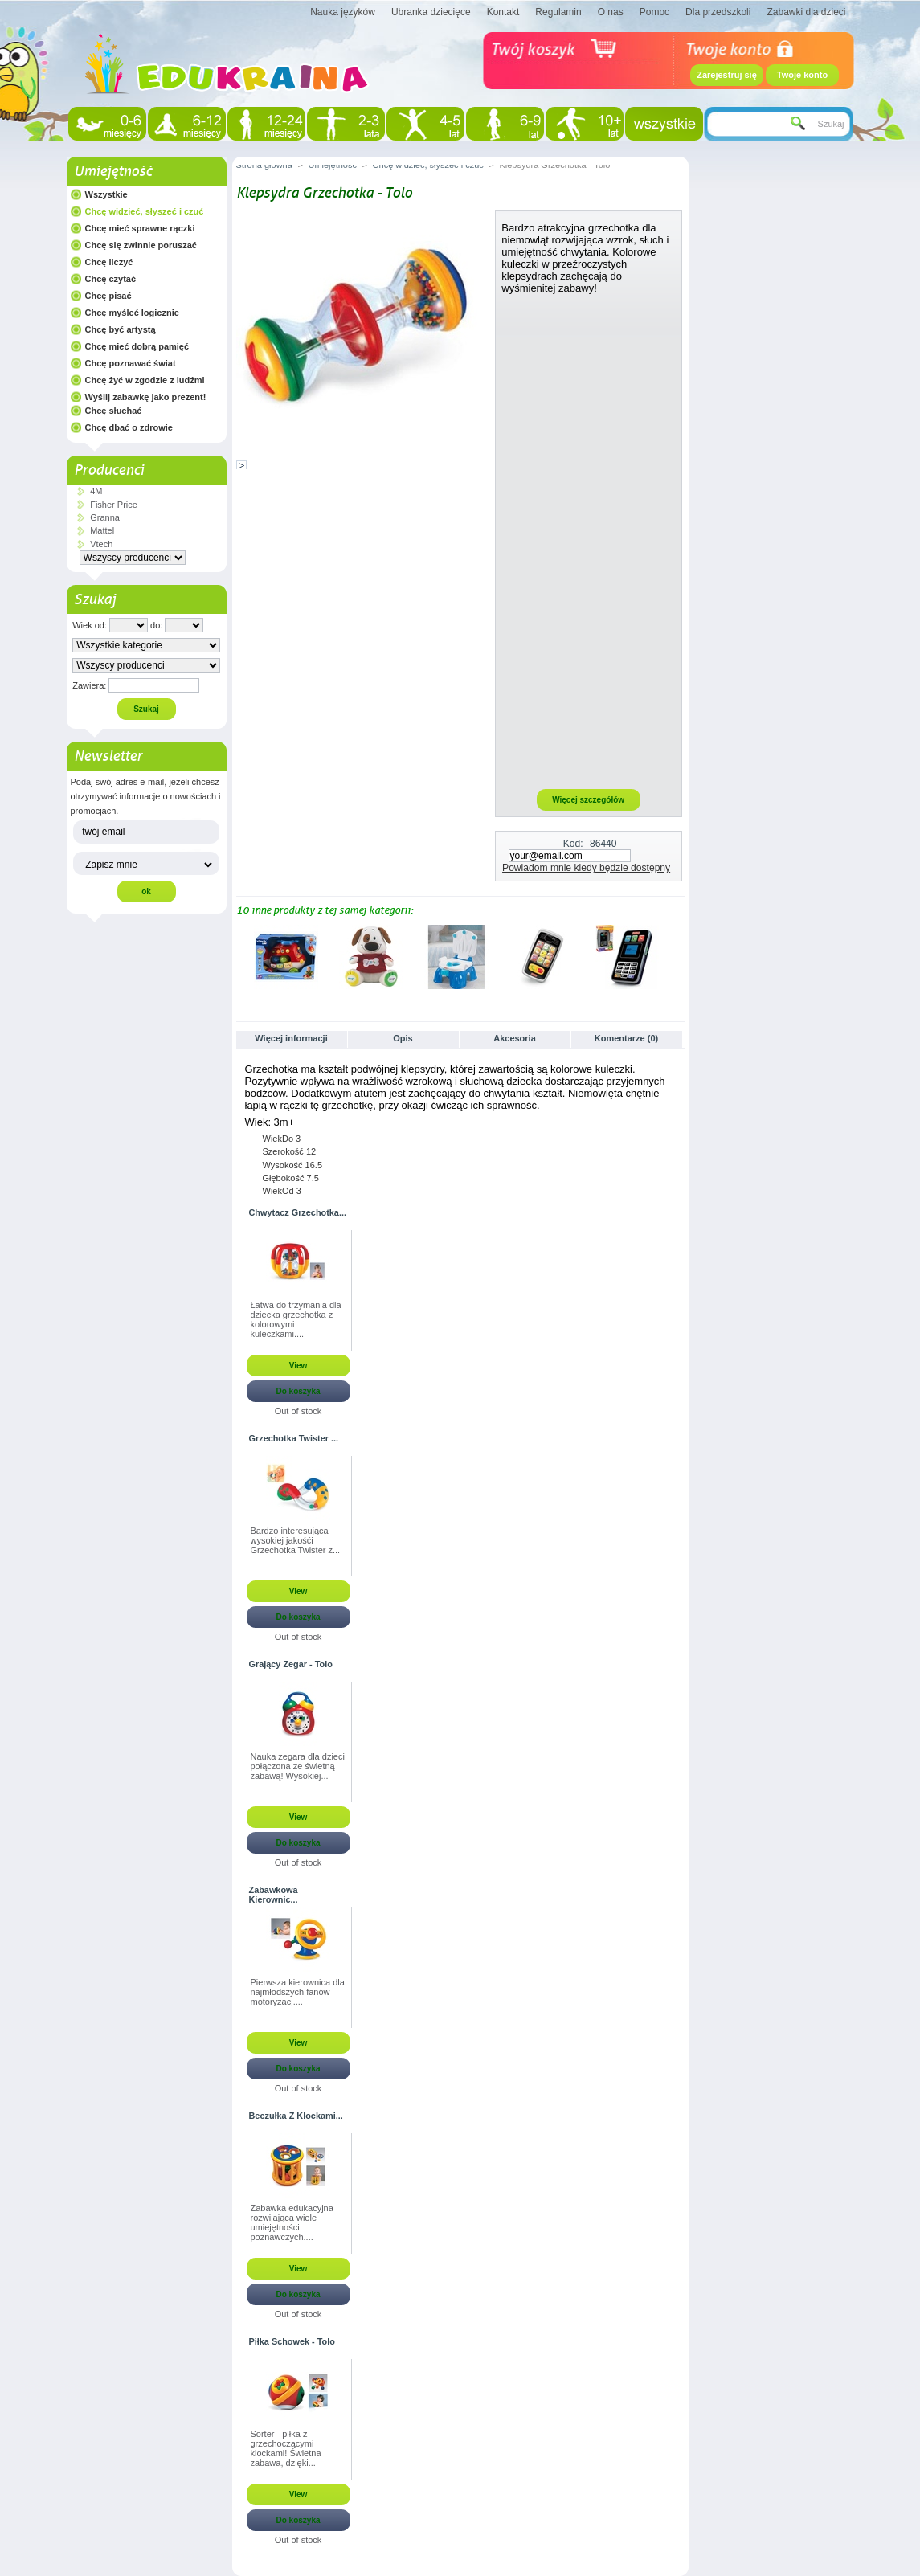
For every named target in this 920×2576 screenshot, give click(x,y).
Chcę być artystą (120, 329)
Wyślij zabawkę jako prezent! (145, 397)
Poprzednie (239, 956)
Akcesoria (514, 1038)
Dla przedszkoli (717, 12)
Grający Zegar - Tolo (291, 1664)
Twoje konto (802, 75)
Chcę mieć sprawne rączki (140, 228)
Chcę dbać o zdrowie (129, 427)
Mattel (102, 530)
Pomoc (654, 12)
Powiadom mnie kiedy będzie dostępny (586, 867)
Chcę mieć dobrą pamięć (137, 346)
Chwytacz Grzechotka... (297, 1212)
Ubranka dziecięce (431, 12)
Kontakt (503, 12)
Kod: (573, 843)
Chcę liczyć (109, 262)
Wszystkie (106, 194)
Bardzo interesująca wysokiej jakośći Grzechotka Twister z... (296, 1540)
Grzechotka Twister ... (294, 1438)
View (298, 1365)
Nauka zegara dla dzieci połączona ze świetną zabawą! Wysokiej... (298, 1766)
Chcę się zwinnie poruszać (141, 245)
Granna (105, 517)
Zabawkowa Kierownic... (273, 1894)
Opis (402, 1038)
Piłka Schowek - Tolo (292, 2341)
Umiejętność (113, 171)
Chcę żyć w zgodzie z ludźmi (145, 380)
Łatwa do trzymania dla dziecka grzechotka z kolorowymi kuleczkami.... (296, 1319)
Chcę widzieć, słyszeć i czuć (144, 211)
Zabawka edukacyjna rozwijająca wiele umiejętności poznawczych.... (292, 2222)
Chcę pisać (108, 296)
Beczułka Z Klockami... (296, 2115)
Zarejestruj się (727, 75)
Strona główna (264, 165)
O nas (611, 12)
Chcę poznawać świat (130, 363)
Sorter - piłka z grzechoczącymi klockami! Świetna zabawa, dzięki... (286, 2448)
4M (96, 491)
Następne (677, 956)
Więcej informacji (291, 1038)
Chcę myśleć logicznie (132, 312)
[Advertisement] (588, 541)
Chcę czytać (111, 279)
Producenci (109, 470)
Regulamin (558, 12)
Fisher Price (113, 504)
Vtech (101, 544)
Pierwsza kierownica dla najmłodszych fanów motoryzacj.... (298, 1991)
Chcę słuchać (113, 410)
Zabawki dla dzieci (806, 12)
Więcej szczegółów (588, 799)
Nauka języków (342, 12)
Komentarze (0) (626, 1038)
